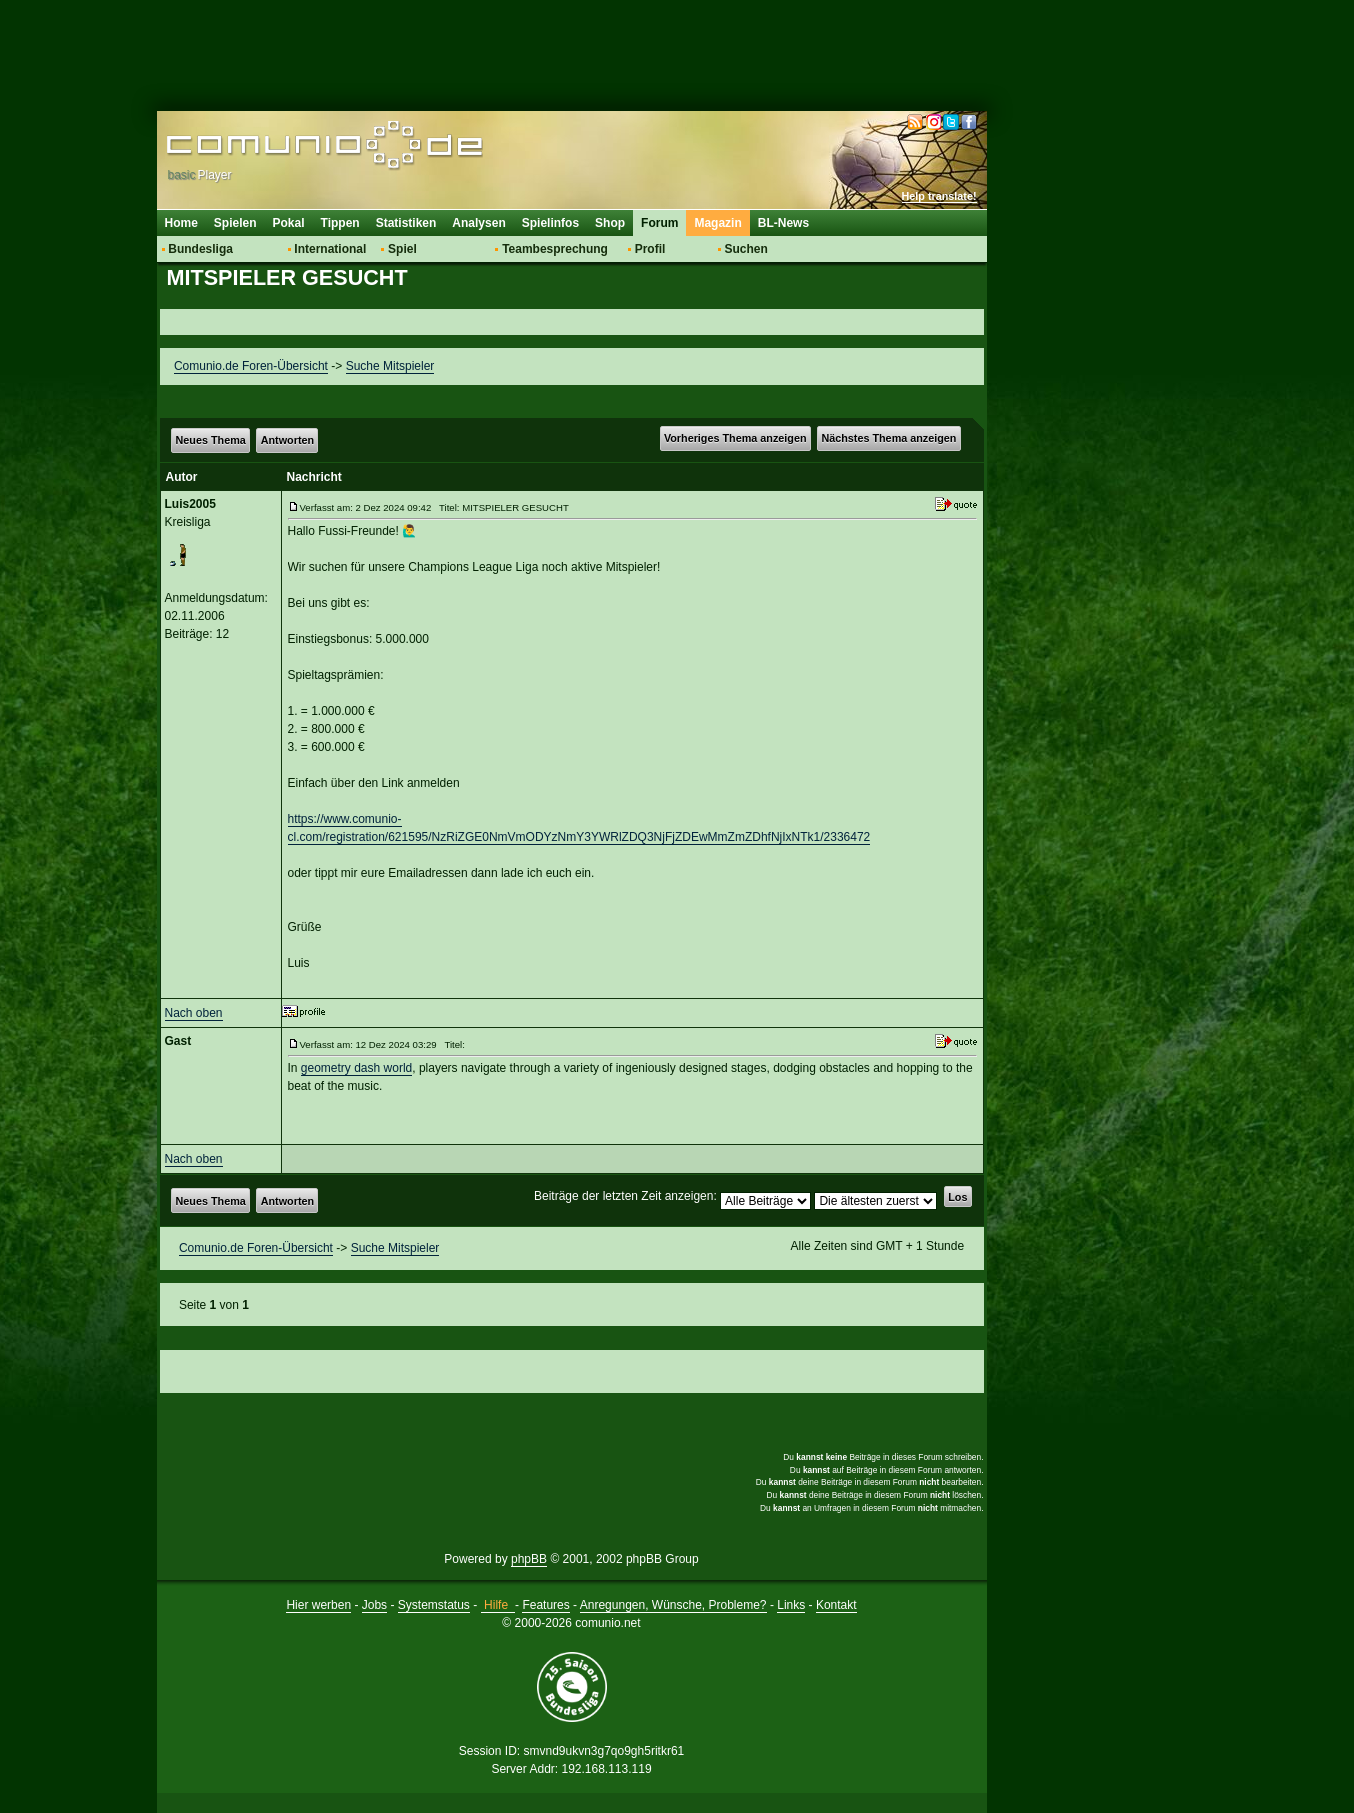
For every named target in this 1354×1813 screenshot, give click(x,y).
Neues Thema (211, 440)
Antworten (287, 440)
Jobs (374, 1605)
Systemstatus (434, 1605)
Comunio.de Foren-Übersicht (251, 366)
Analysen (478, 223)
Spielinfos (550, 223)
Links (791, 1605)
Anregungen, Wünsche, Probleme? (673, 1605)
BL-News (783, 223)
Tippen (340, 223)
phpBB (529, 1559)
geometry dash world (356, 1068)
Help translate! (939, 196)
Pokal (289, 223)
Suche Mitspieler (390, 366)
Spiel (402, 249)
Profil (650, 249)
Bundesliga (200, 249)
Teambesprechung (555, 249)
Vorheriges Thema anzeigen (735, 438)
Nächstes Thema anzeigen (888, 438)
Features (545, 1605)
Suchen (745, 249)
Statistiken (406, 223)
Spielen (235, 223)
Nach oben (194, 1013)
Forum (659, 223)
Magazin (717, 223)
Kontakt (836, 1605)
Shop (610, 223)
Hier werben (318, 1605)
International (330, 249)
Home (181, 223)
